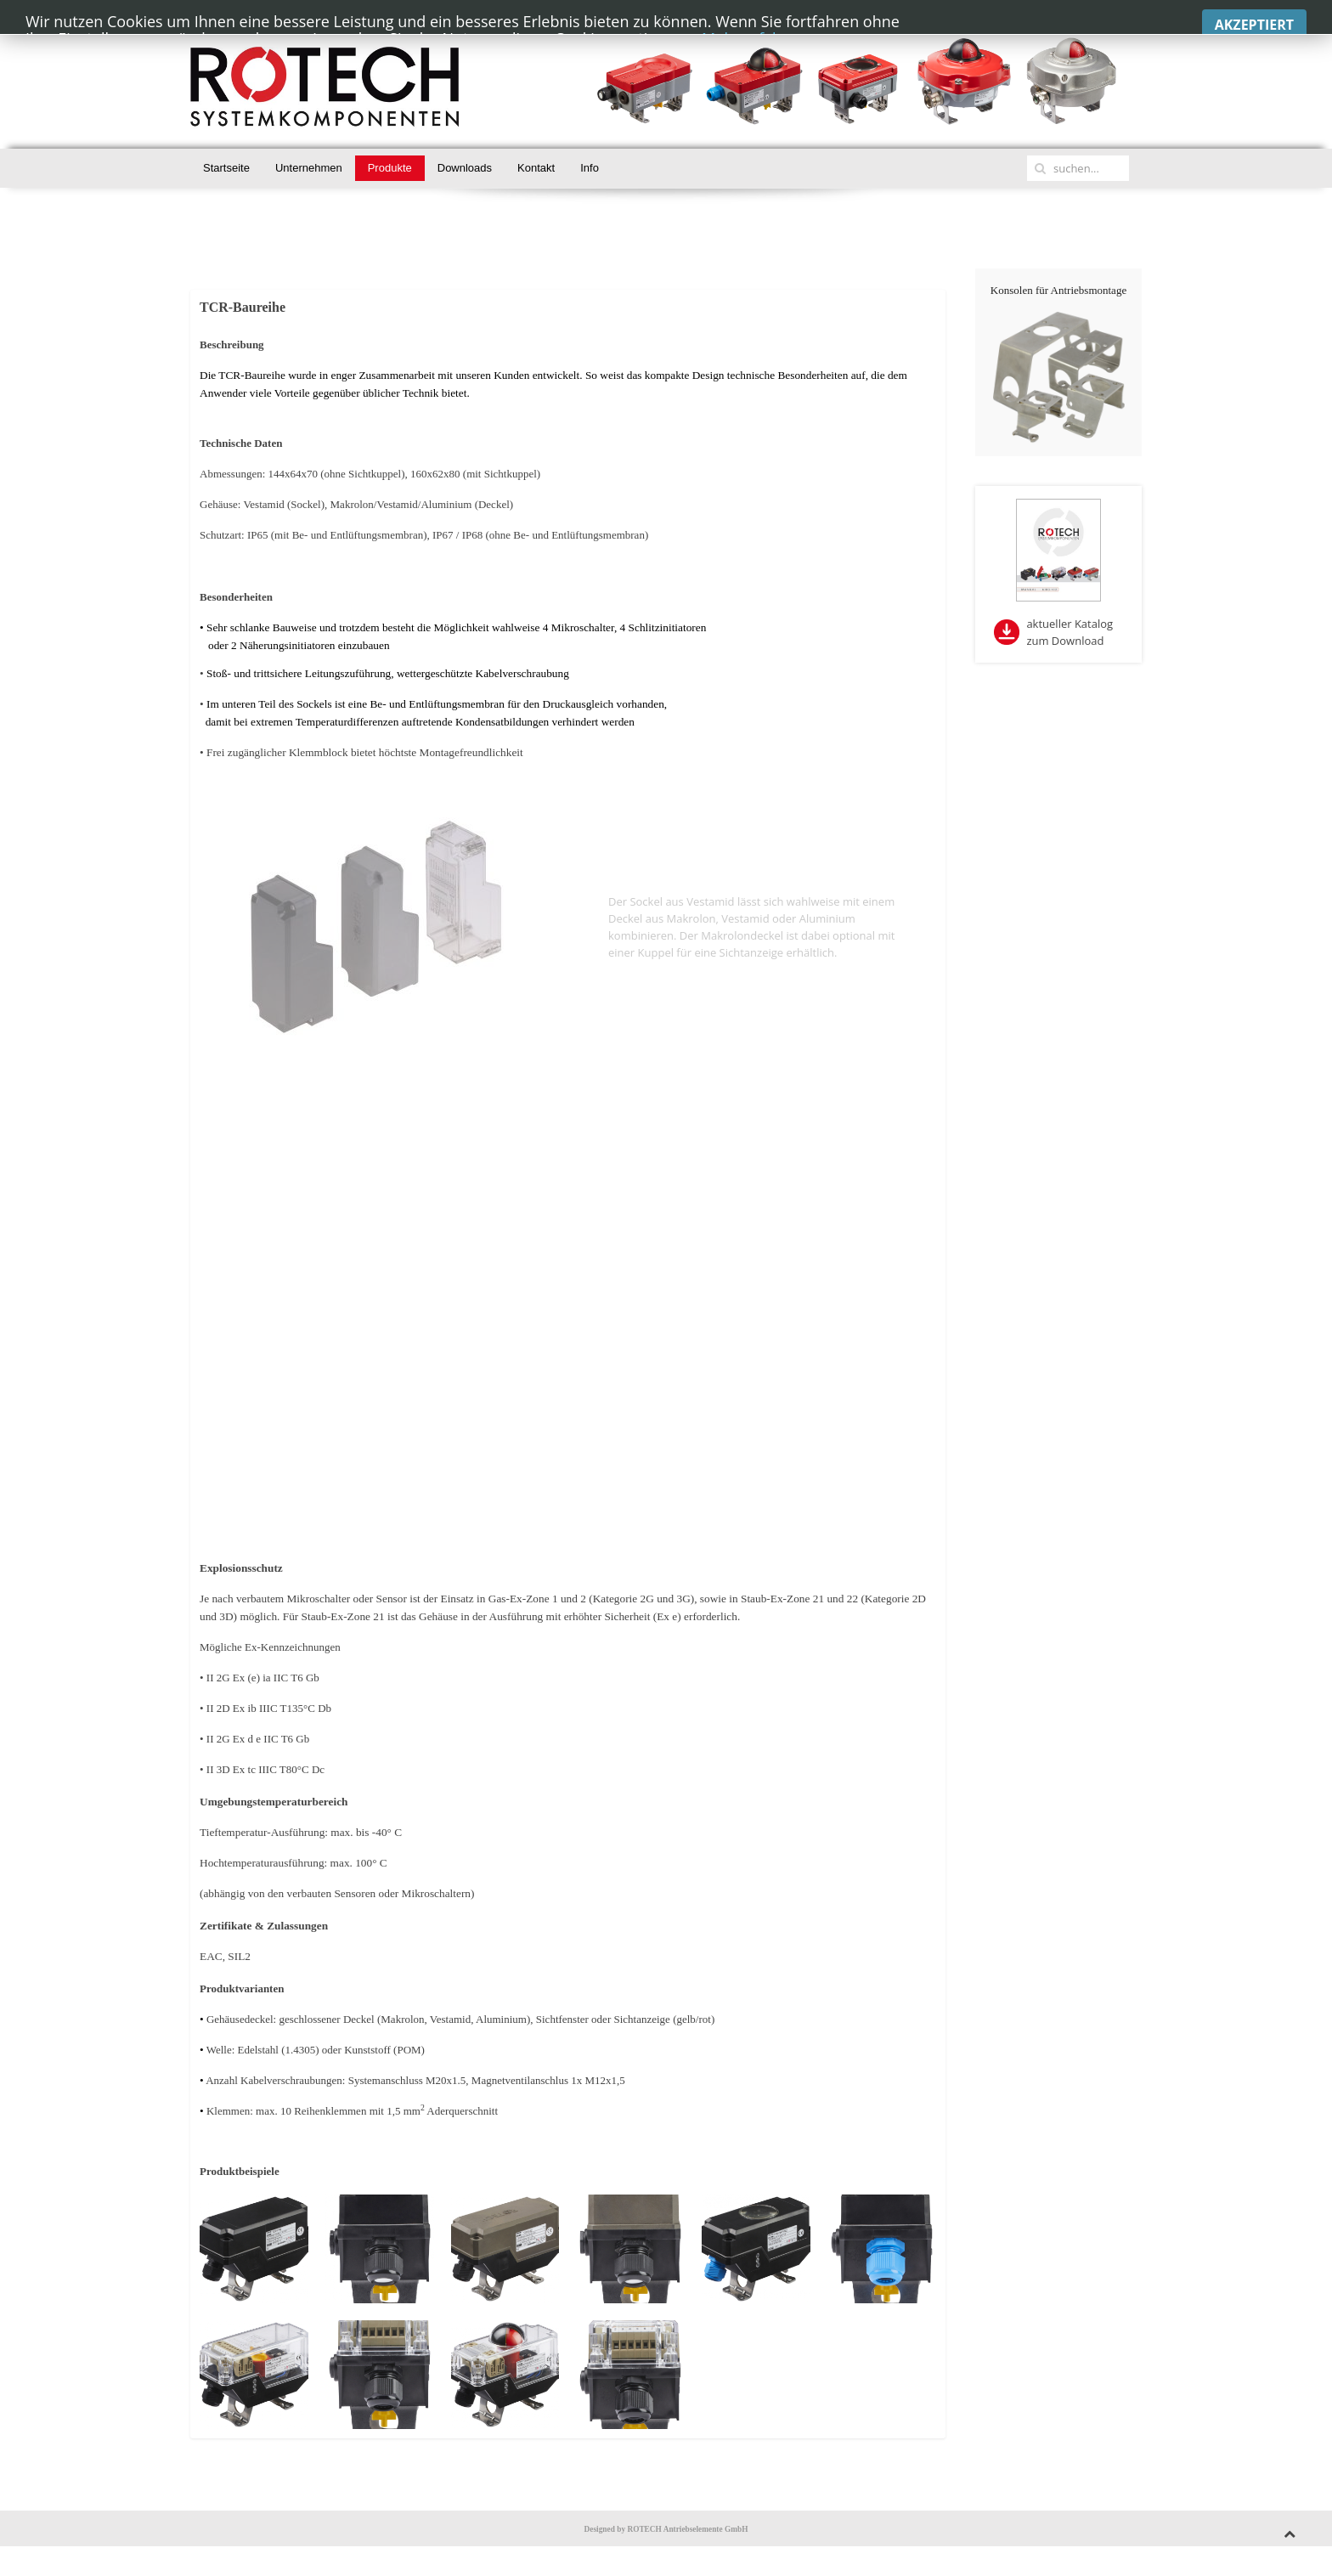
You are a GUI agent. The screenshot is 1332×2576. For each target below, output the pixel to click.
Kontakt (536, 167)
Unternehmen (308, 167)
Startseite (226, 167)
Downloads (464, 167)
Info (589, 167)
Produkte (390, 167)
